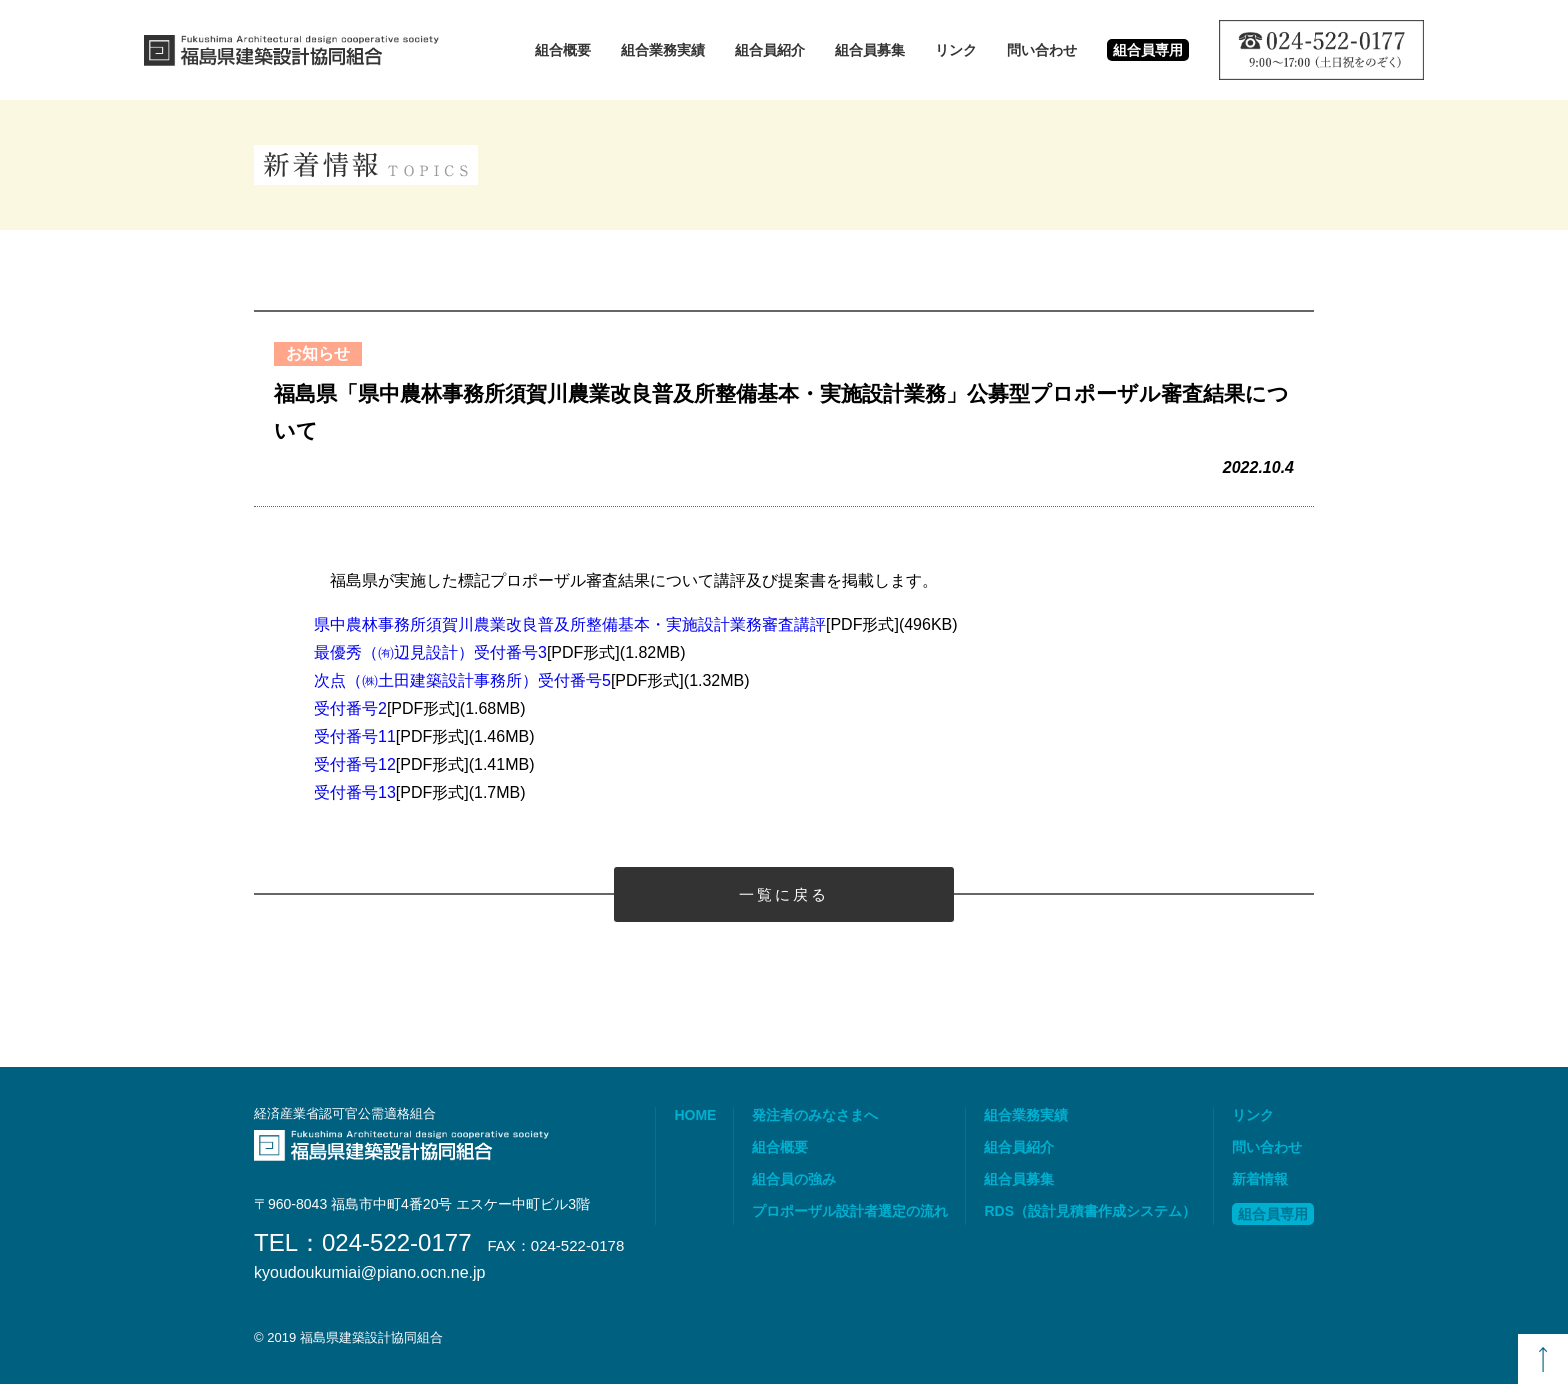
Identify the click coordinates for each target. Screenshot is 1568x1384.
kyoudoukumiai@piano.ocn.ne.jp (370, 1273)
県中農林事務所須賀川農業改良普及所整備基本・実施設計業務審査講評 (570, 624)
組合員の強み (794, 1179)
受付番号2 (350, 708)
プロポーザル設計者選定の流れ (850, 1211)
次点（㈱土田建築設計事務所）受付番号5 (462, 680)
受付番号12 (355, 764)
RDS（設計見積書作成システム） (1090, 1211)
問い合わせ (1042, 50)
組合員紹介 (770, 50)
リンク (956, 50)
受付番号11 (355, 736)
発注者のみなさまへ (815, 1115)
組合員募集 (870, 50)
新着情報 (1260, 1179)
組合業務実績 (663, 50)
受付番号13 (355, 792)
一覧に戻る (784, 894)
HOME (695, 1115)
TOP (1543, 1359)
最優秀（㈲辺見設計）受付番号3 (430, 652)
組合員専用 (1273, 1214)
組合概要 (563, 50)
